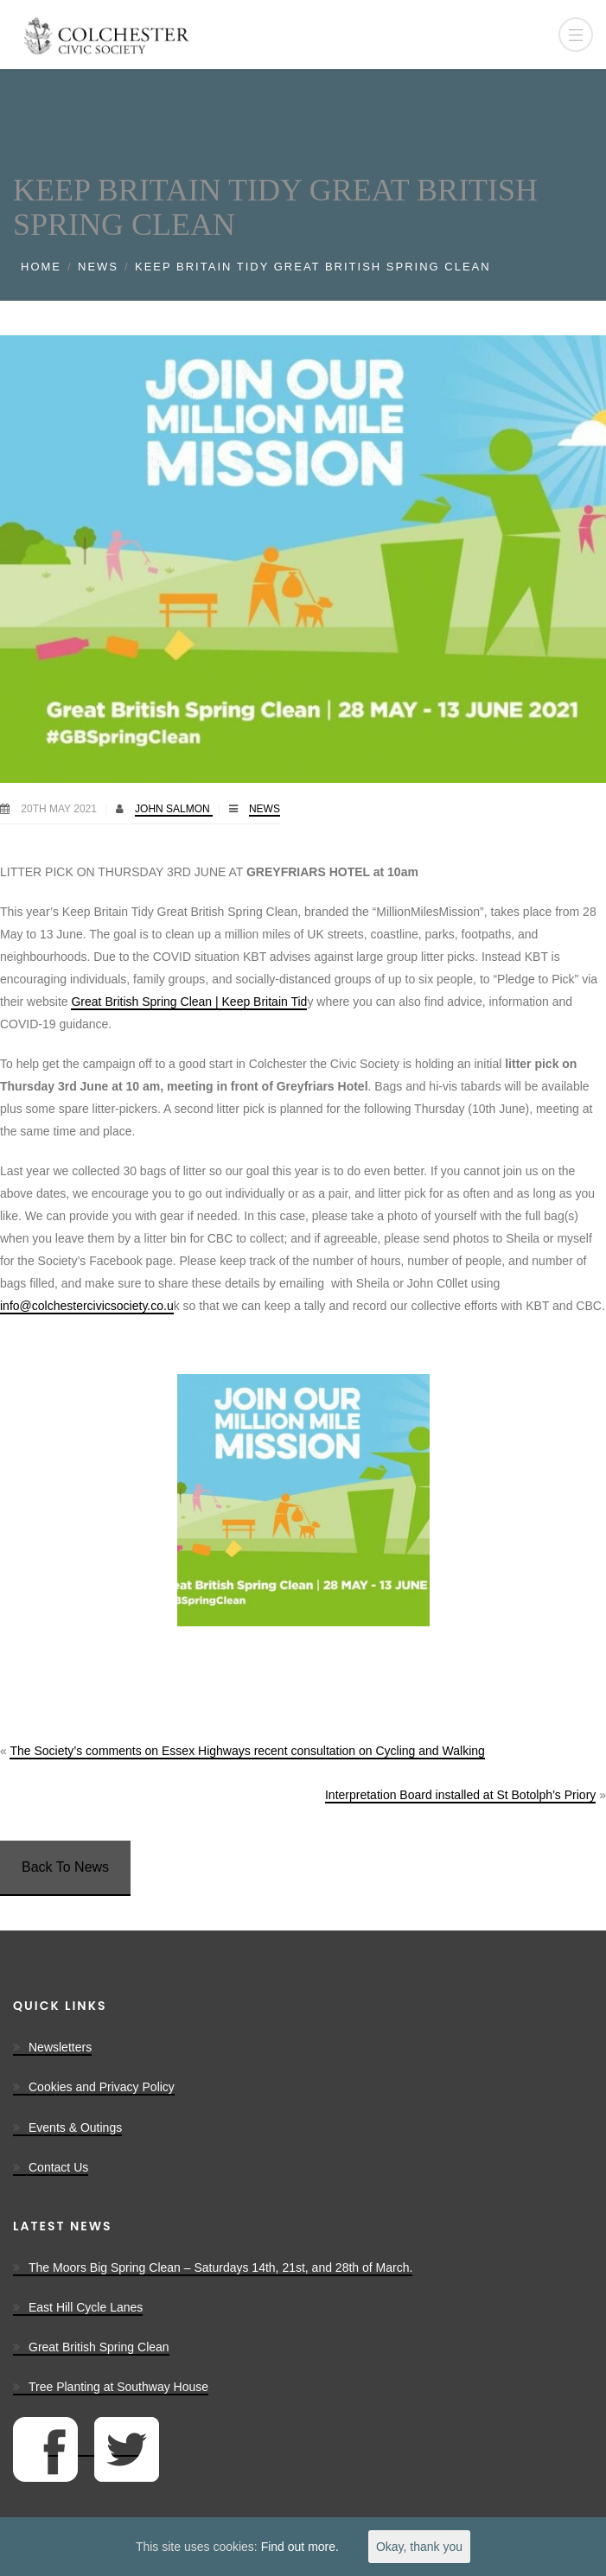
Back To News (65, 1867)
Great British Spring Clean (99, 2347)
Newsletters (60, 2047)
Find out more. (300, 2547)
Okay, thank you (419, 2547)
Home (41, 266)
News (98, 266)
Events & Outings (75, 2127)
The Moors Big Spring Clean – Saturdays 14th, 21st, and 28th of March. (220, 2267)
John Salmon (174, 809)
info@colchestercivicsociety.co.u (87, 1306)
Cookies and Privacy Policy (102, 2087)
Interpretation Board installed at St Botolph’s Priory (460, 1795)
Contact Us (58, 2167)
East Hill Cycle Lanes (86, 2307)
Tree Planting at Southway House (118, 2387)
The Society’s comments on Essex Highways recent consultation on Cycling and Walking (247, 1751)
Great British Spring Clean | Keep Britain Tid (189, 1001)
